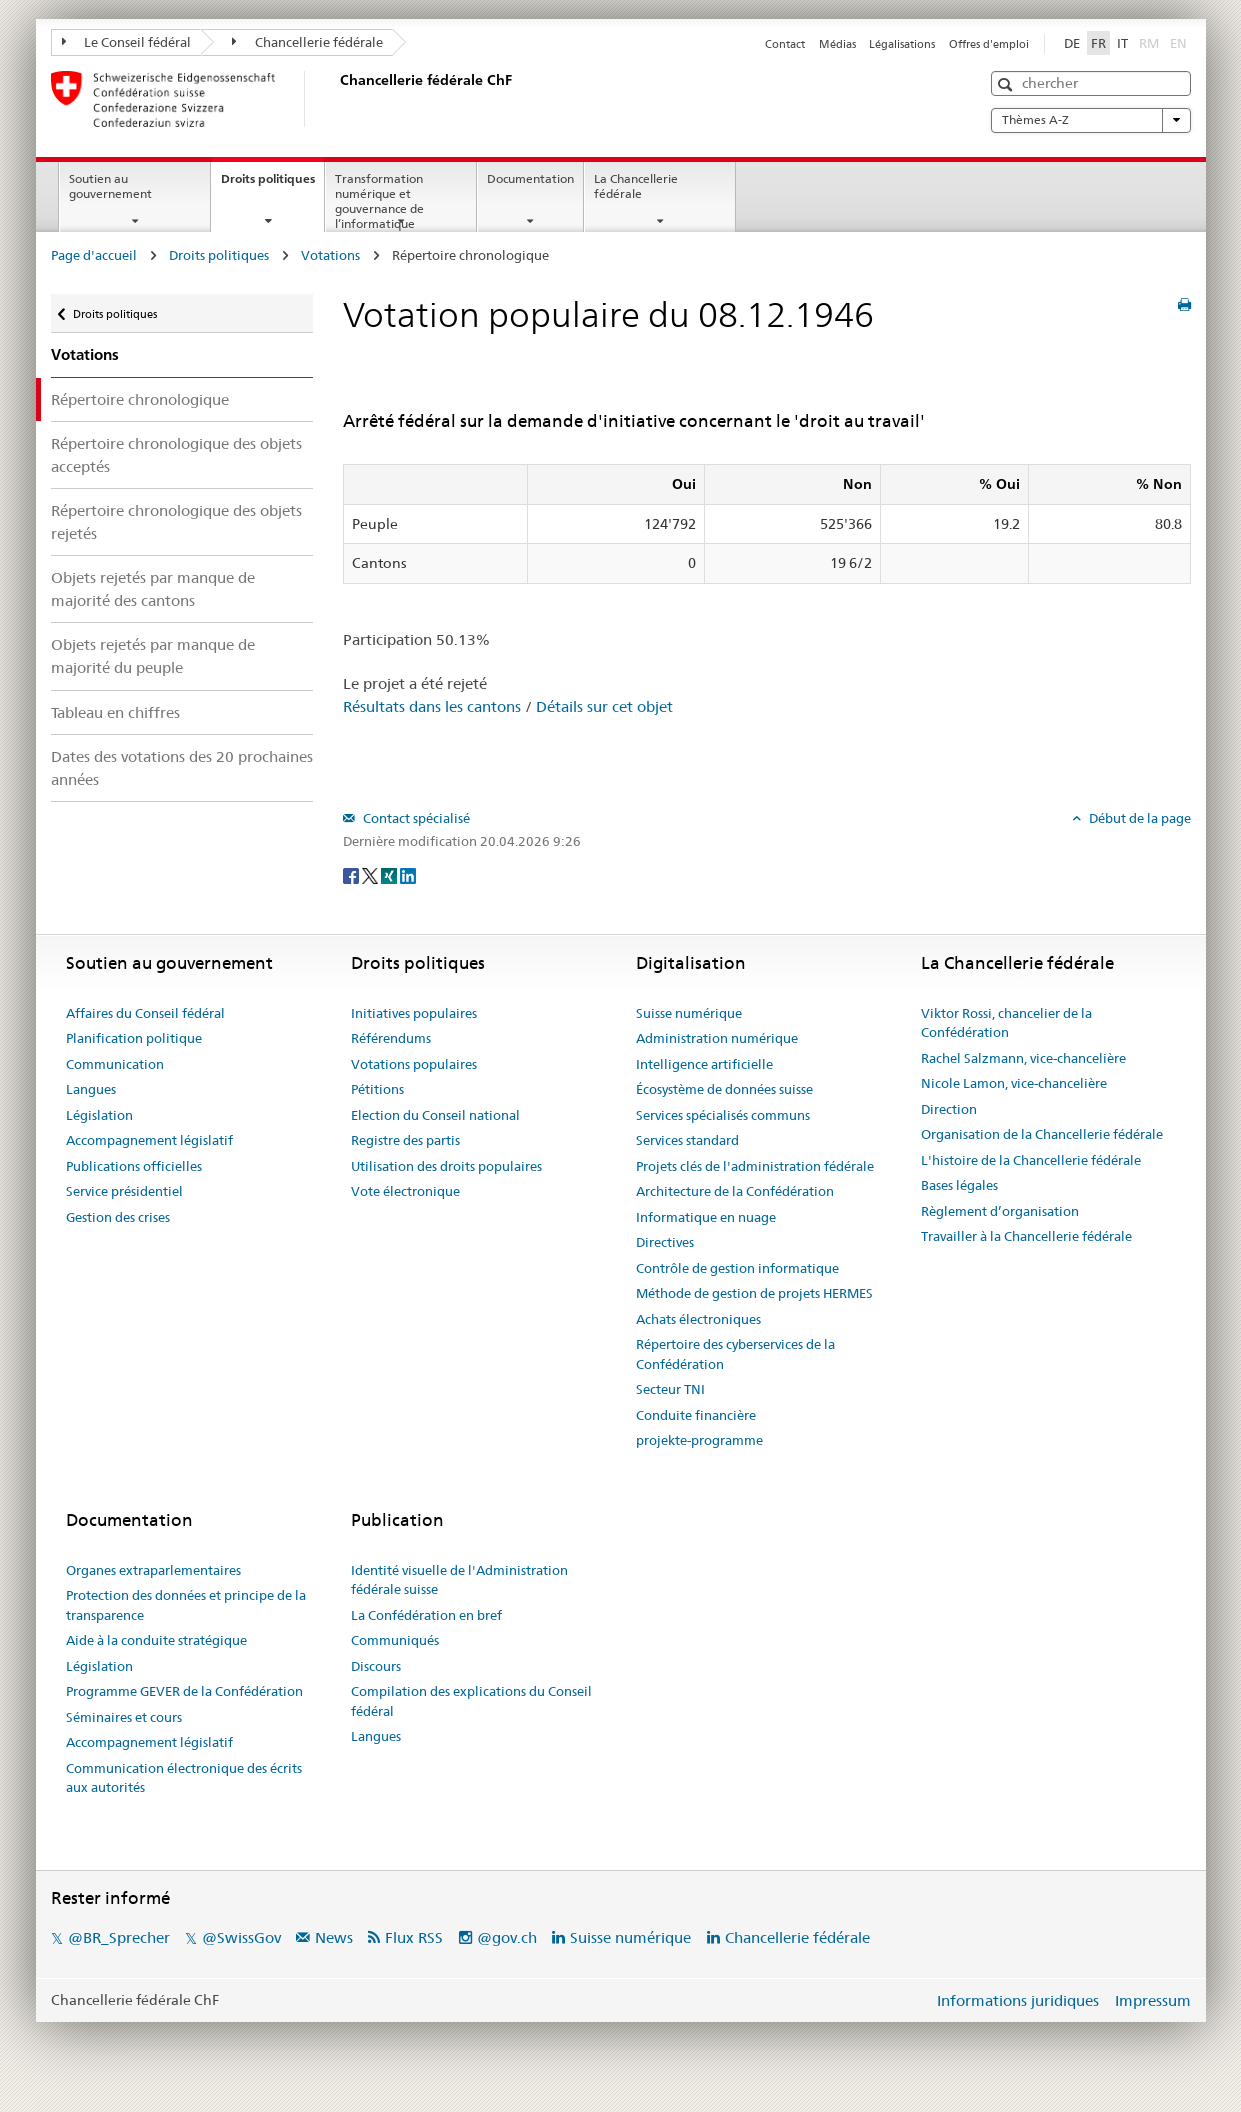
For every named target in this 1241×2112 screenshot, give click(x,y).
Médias (837, 44)
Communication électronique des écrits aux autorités (184, 1778)
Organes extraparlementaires (153, 1570)
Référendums (391, 1038)
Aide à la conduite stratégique (156, 1640)
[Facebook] (352, 874)
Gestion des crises (118, 1217)
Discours (376, 1666)
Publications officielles (134, 1166)
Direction (949, 1109)
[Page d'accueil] (336, 99)
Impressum (1153, 2000)
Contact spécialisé (415, 818)
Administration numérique (717, 1038)
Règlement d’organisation (1000, 1211)
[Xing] (390, 874)
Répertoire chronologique (140, 399)
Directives (665, 1242)
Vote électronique (405, 1191)
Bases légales (959, 1185)
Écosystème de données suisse (724, 1089)
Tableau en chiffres (115, 712)
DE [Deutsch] (1072, 43)
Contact (785, 44)
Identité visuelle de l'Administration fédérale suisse (459, 1580)
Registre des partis (405, 1140)
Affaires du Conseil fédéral (145, 1013)
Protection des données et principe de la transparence (186, 1605)
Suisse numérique (689, 1013)
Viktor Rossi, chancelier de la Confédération (1006, 1023)
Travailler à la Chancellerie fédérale (1026, 1236)
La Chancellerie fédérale (636, 186)
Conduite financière (696, 1415)
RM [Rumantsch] (1149, 43)
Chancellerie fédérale (307, 42)
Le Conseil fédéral (127, 42)
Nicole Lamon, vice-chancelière (1014, 1083)
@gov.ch (507, 1937)
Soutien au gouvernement (110, 186)
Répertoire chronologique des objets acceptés (176, 455)
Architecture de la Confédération (735, 1191)
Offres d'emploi (989, 44)
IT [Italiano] (1122, 43)
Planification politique (134, 1038)
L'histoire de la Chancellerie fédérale (1031, 1160)
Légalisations (902, 44)
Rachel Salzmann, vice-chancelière (1023, 1058)
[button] (1007, 84)
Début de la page (1138, 818)
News (334, 1937)
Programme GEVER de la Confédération (184, 1691)
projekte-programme (699, 1440)
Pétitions (377, 1089)
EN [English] (1178, 43)
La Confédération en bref (426, 1615)
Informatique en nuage (706, 1217)
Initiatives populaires (414, 1013)
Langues (91, 1089)
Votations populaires (414, 1064)
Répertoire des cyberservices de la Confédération (735, 1354)
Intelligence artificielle (704, 1064)
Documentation (530, 178)
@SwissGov (241, 1937)
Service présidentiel (124, 1191)
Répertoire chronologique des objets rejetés (176, 522)
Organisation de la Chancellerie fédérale (1042, 1134)
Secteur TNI (670, 1389)
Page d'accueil (94, 255)
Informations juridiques (1018, 2000)
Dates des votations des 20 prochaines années (182, 768)
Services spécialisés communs (723, 1115)
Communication (115, 1064)
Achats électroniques (698, 1319)
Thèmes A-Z (1091, 120)
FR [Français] (1098, 43)
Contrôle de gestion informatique (737, 1268)
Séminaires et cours (124, 1717)
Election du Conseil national (435, 1115)
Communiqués (395, 1640)
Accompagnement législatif (149, 1140)
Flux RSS (414, 1937)
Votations (330, 255)
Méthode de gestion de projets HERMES (754, 1293)
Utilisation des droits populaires (446, 1166)
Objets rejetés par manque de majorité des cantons (153, 589)
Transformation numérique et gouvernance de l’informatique (379, 200)
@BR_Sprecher (119, 1937)
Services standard (687, 1140)
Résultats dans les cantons (432, 706)
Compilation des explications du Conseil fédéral (471, 1701)
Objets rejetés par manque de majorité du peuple (153, 656)
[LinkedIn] (408, 874)
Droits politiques (272, 185)
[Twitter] (371, 874)
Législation (99, 1115)
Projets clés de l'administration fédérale (755, 1166)
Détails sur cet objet (604, 706)
